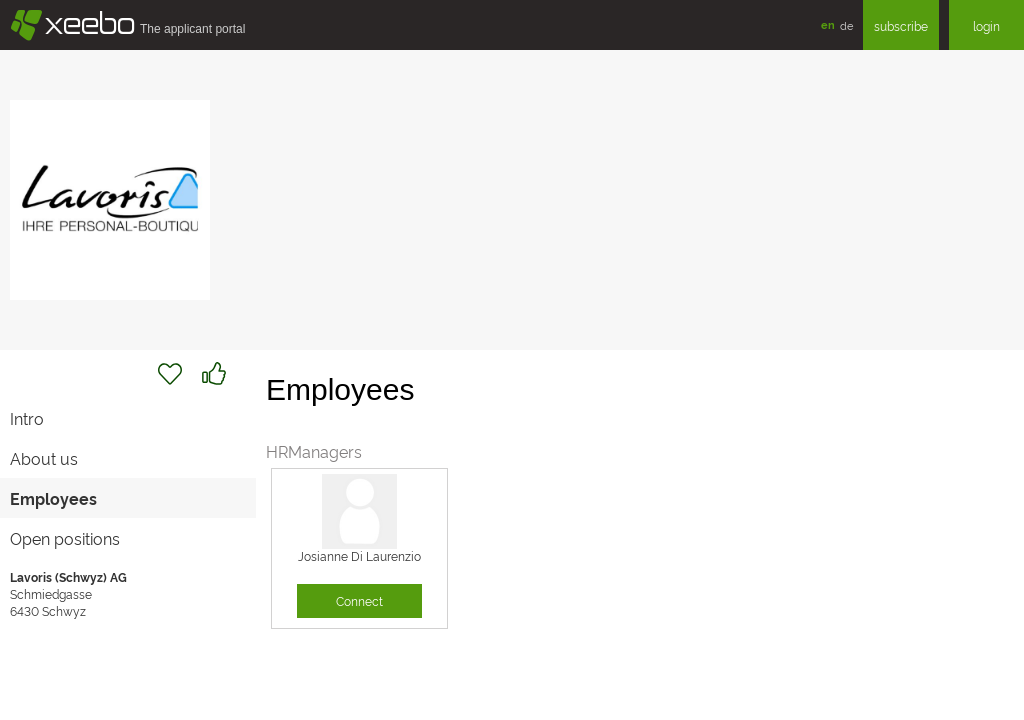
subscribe (901, 25)
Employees (53, 498)
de (846, 25)
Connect (359, 600)
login (986, 25)
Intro (27, 418)
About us (44, 458)
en (828, 24)
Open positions (65, 538)
